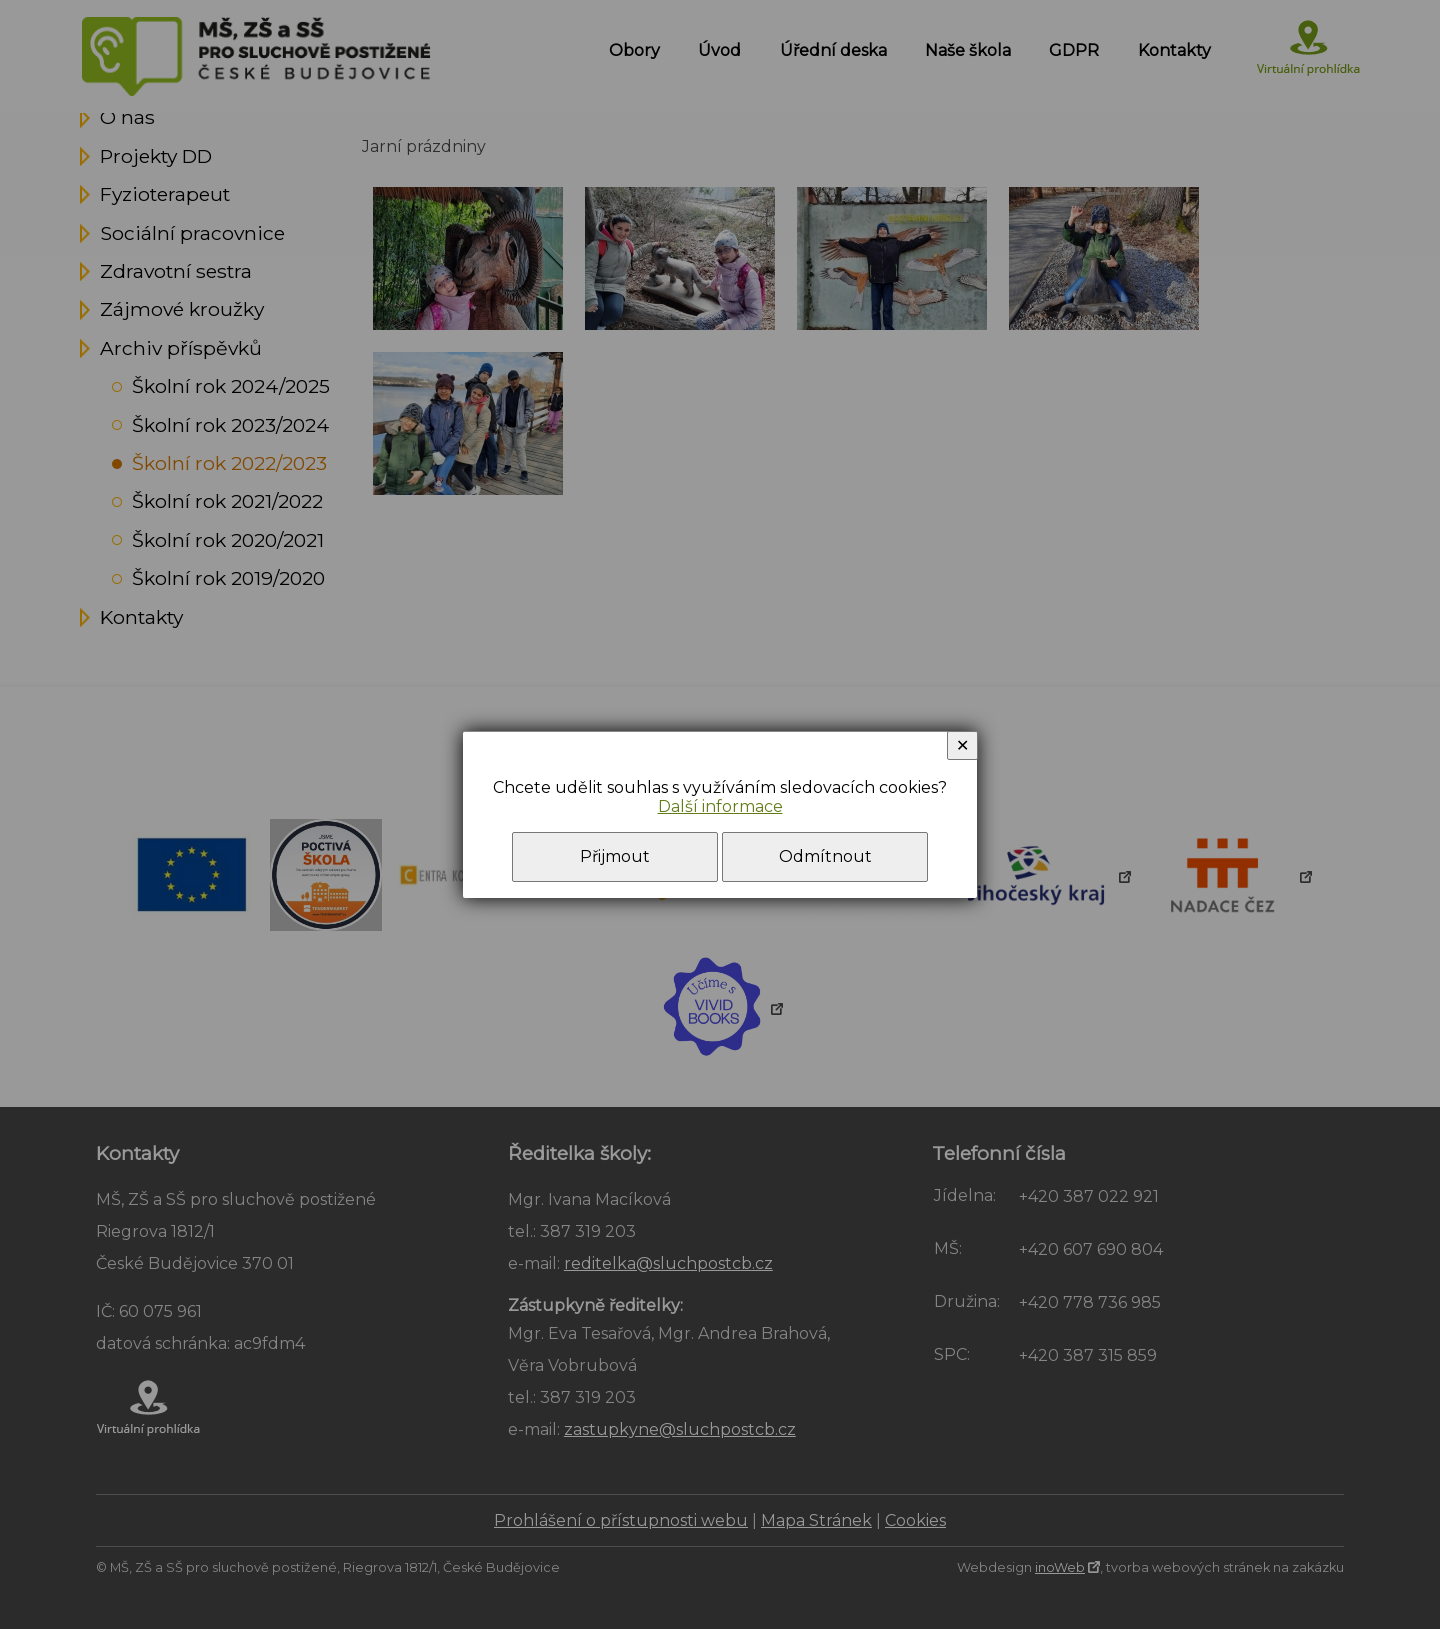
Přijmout (615, 856)
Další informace (720, 806)
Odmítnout (825, 856)
